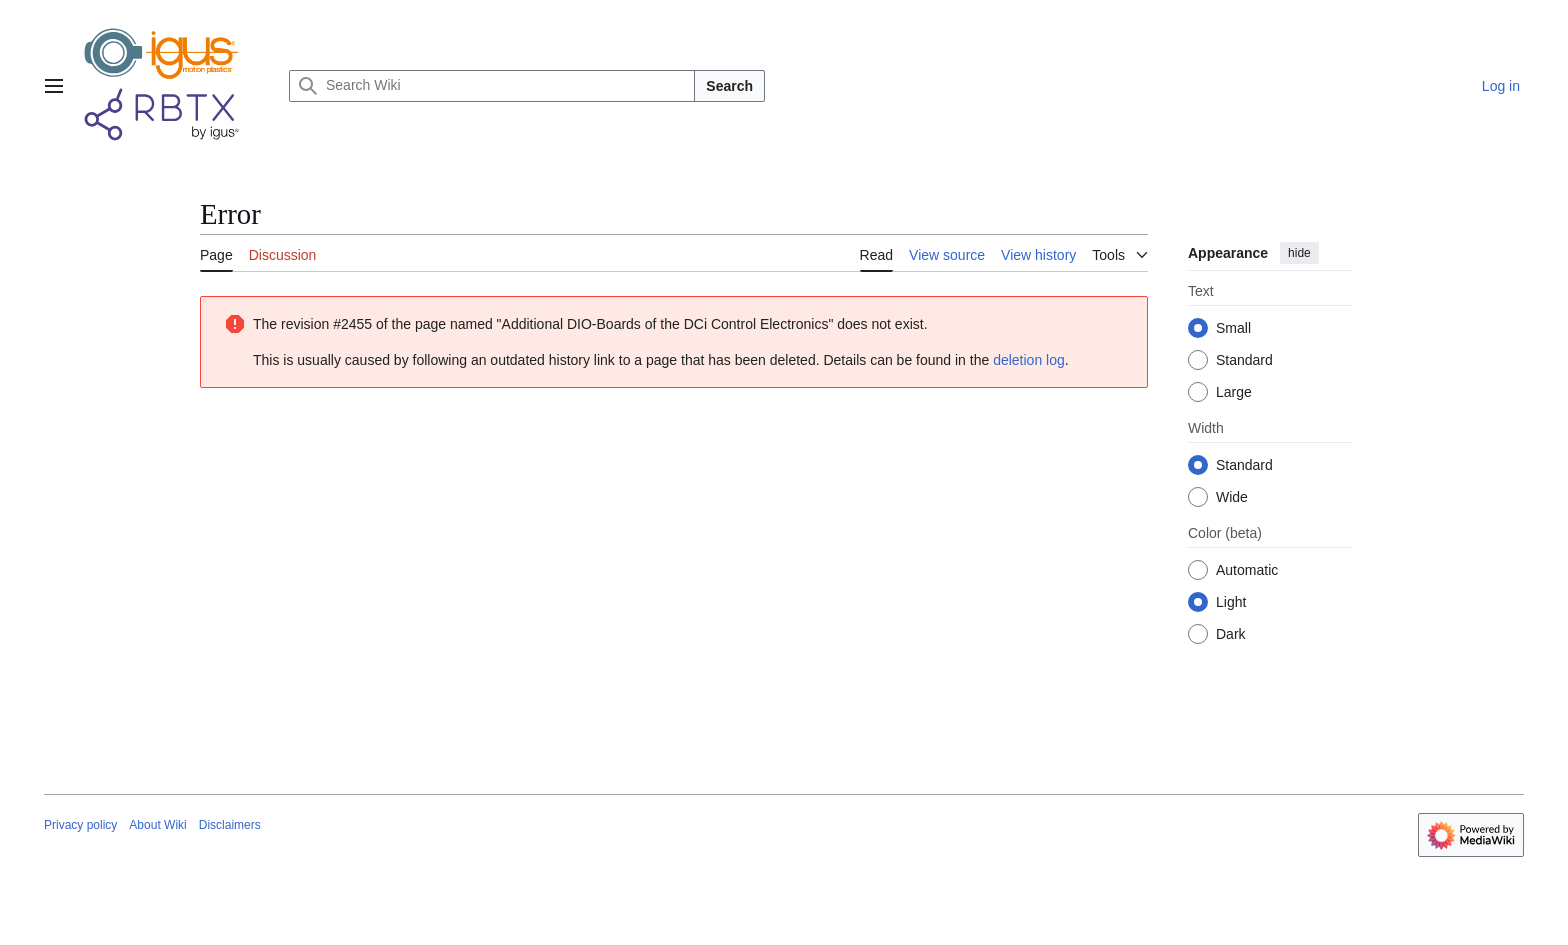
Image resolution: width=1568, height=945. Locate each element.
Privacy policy (80, 825)
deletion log (1029, 360)
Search (729, 86)
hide (1299, 253)
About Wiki (157, 825)
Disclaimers (230, 825)
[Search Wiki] (492, 86)
